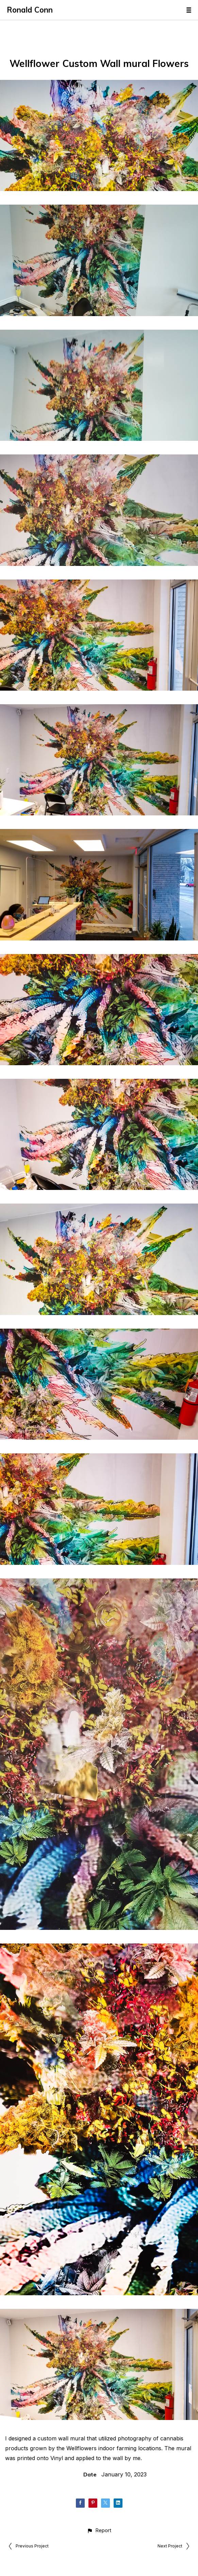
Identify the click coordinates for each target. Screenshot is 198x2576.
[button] (99, 2530)
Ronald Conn (30, 10)
